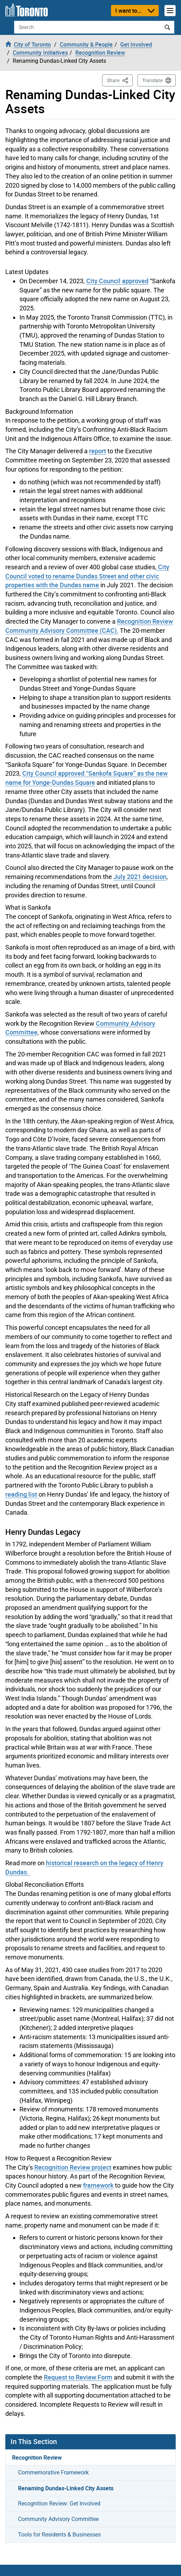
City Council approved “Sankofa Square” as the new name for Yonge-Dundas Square (86, 778)
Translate (152, 80)
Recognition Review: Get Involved (59, 2503)
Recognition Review (37, 2457)
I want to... (128, 10)
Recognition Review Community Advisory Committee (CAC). (89, 626)
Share (120, 80)
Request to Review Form (78, 2377)
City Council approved (117, 281)
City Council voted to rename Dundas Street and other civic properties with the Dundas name (87, 576)
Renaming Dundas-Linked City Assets (65, 2488)
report (97, 451)
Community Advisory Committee (58, 2519)
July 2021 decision (140, 876)
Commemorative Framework (53, 2472)
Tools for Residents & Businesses (59, 2534)
